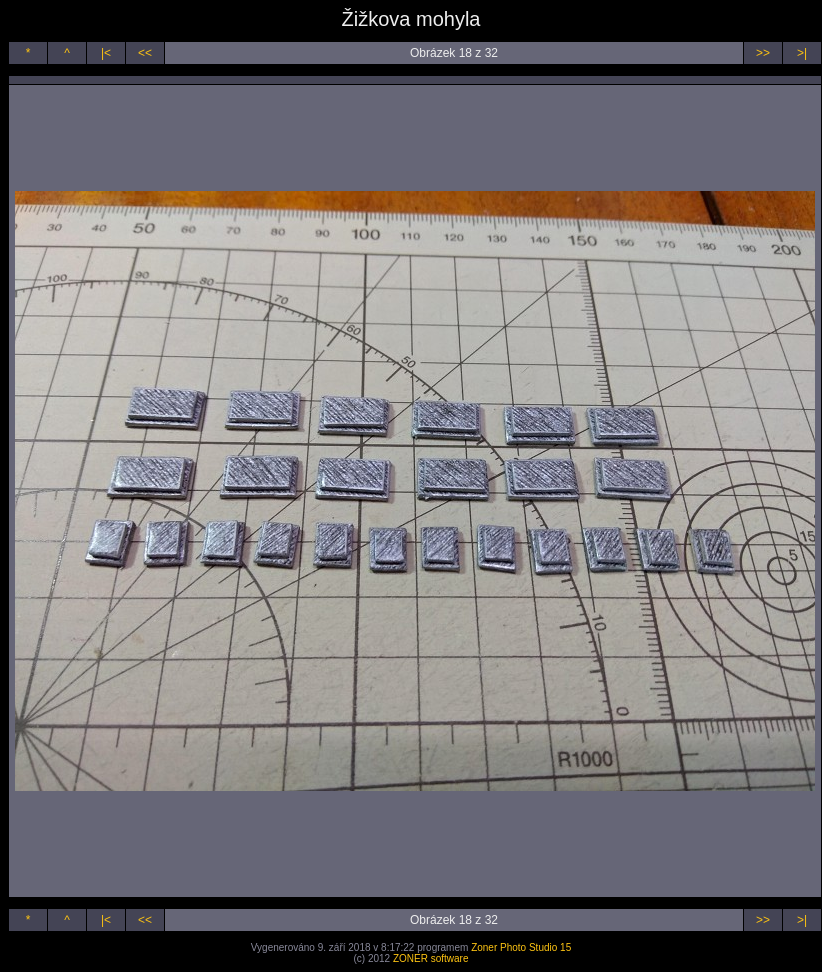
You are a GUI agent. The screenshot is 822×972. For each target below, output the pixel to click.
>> (763, 53)
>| (802, 53)
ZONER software (431, 958)
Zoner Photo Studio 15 (521, 947)
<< (145, 53)
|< (106, 53)
